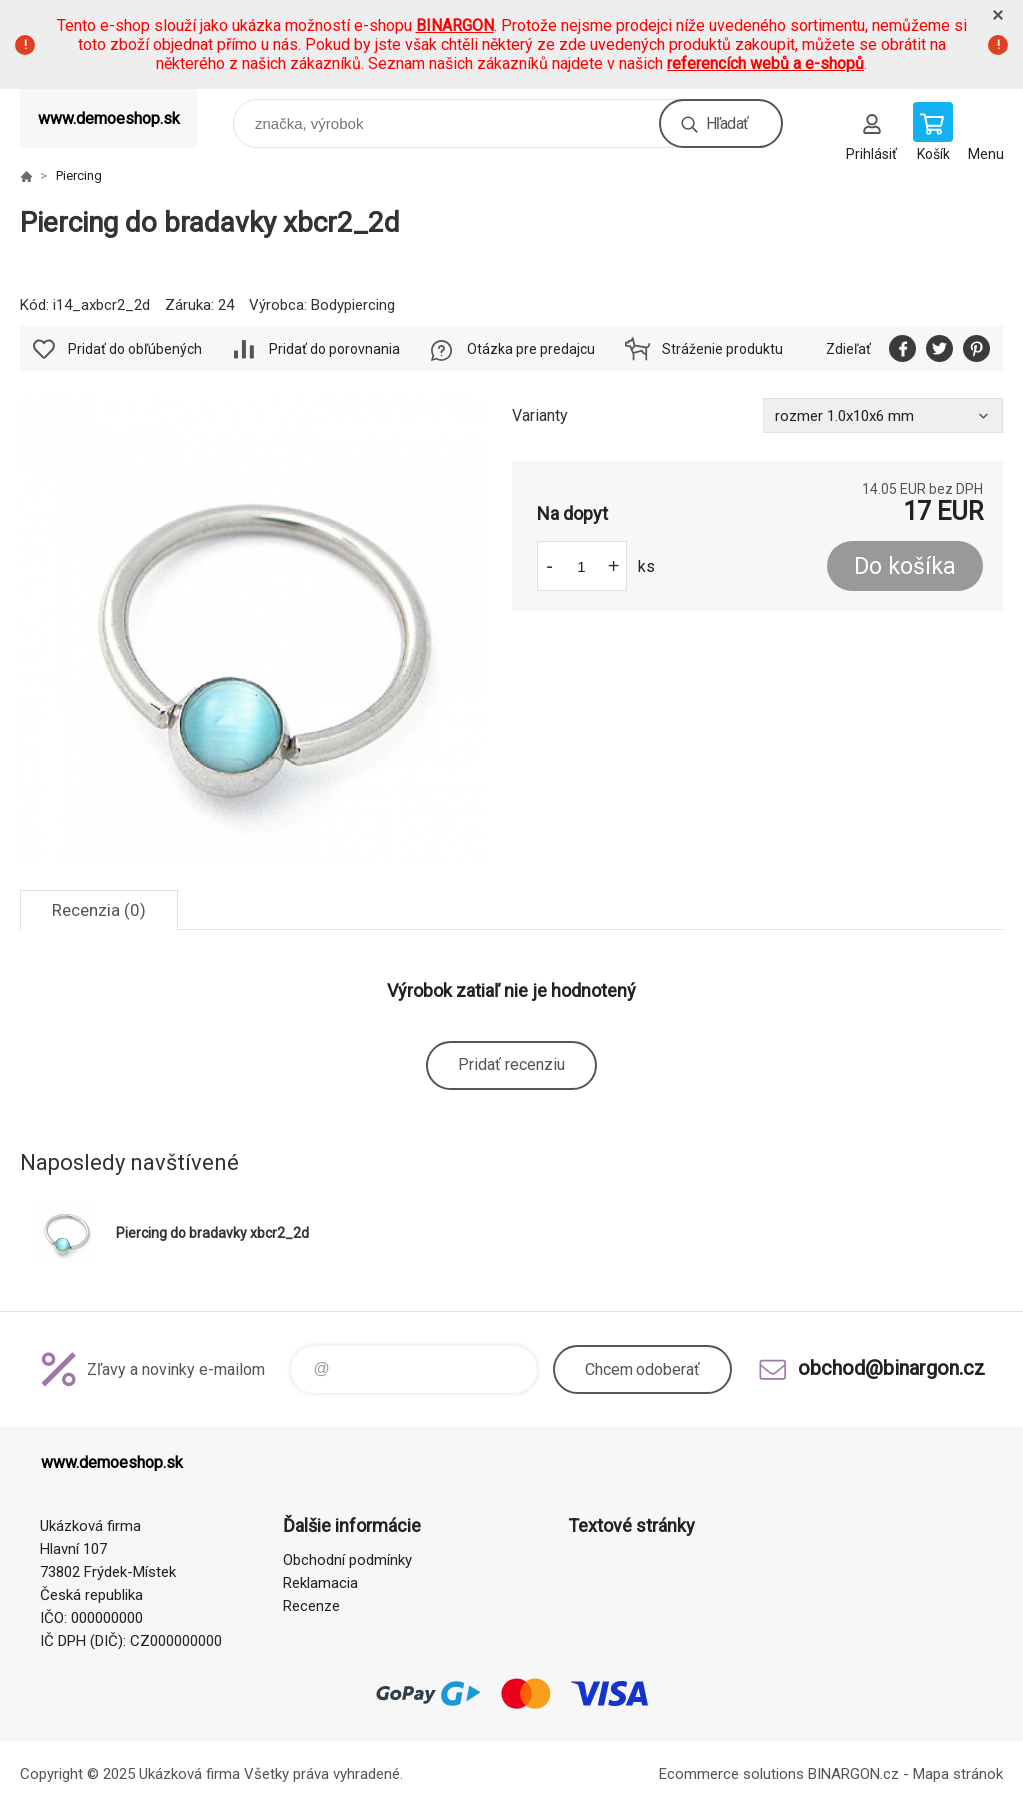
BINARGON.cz (853, 1774)
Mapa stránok (958, 1774)
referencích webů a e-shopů (765, 63)
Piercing (79, 175)
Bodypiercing (353, 305)
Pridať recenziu (511, 1064)
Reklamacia (320, 1583)
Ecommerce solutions (731, 1774)
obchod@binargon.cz (891, 1368)
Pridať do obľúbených (135, 349)
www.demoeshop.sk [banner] (109, 118)
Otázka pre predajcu (531, 349)
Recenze (311, 1606)
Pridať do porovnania (334, 349)
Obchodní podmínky (347, 1560)
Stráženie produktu (722, 349)
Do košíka (905, 566)
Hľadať (727, 123)
